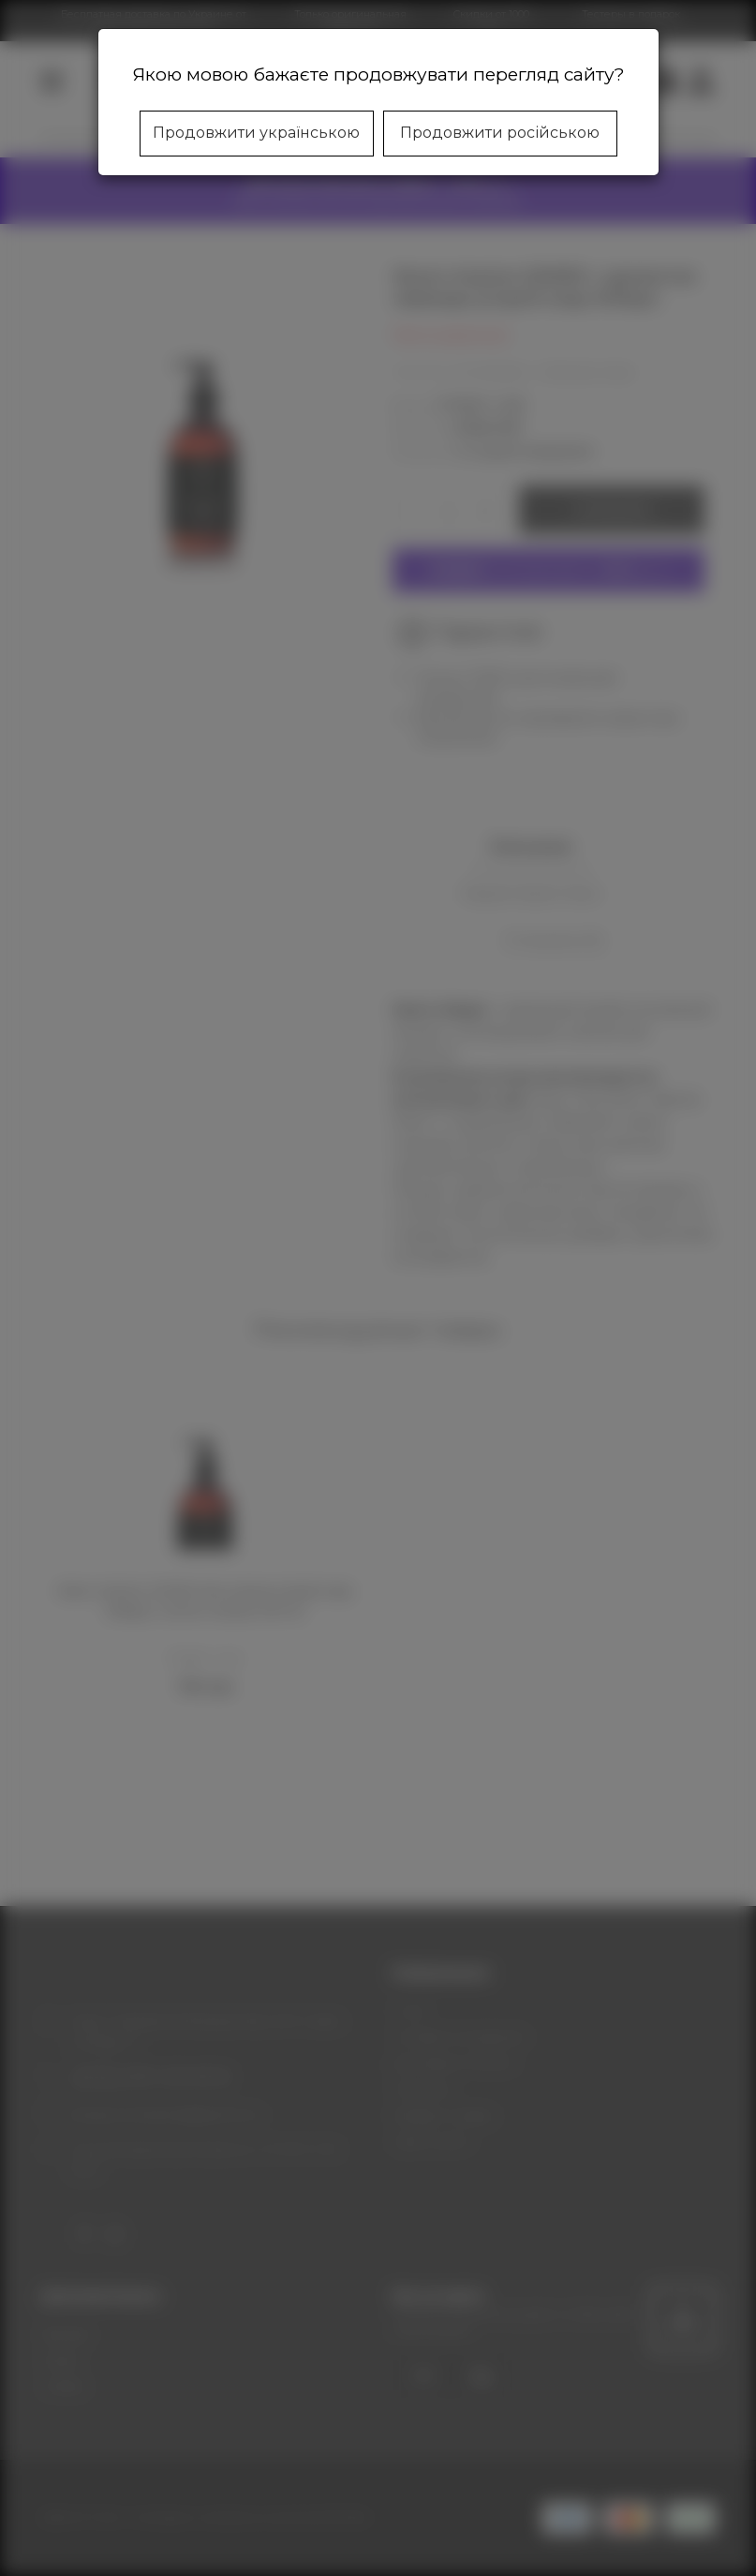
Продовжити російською (500, 132)
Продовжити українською (256, 132)
